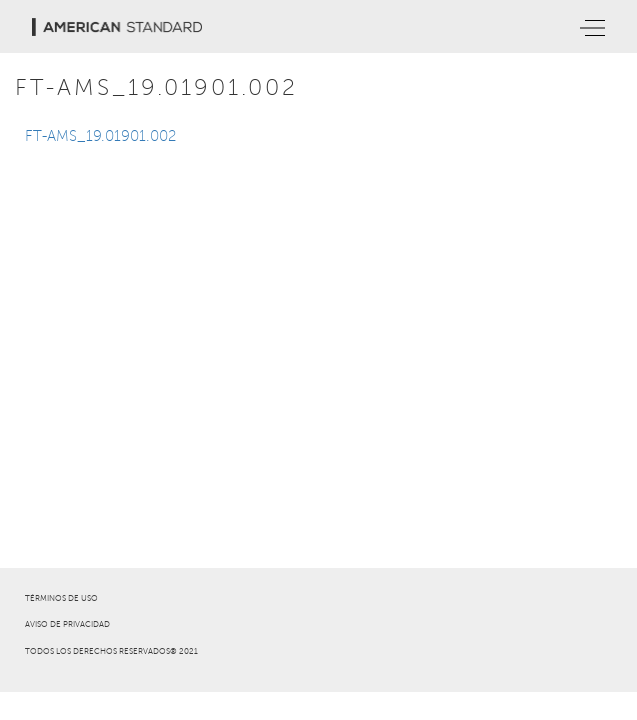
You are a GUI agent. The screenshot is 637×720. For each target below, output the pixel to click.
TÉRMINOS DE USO (61, 598)
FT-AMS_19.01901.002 (100, 136)
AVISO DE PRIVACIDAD (67, 624)
